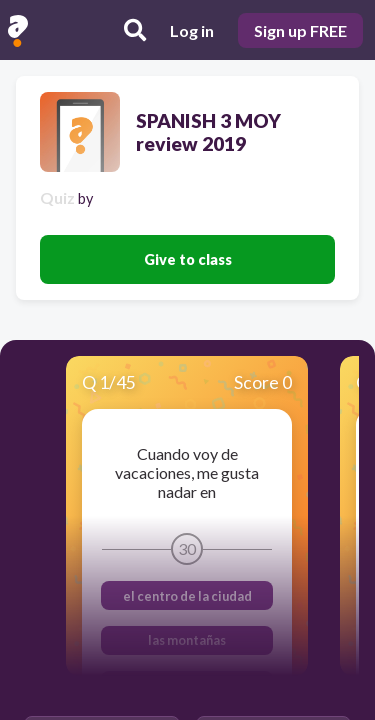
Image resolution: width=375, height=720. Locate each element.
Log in (192, 30)
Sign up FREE (300, 30)
